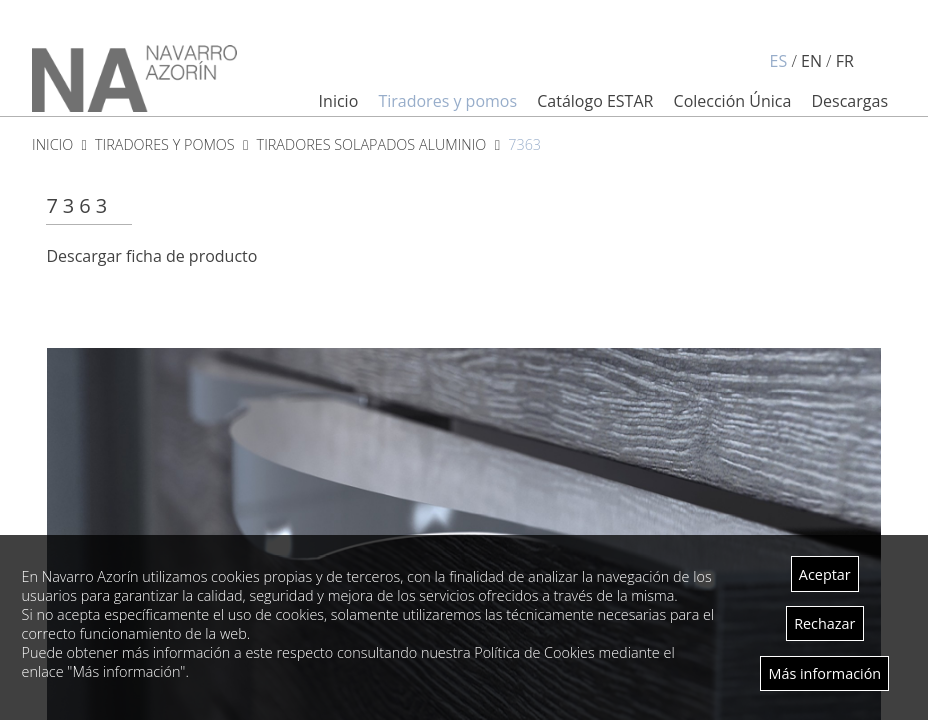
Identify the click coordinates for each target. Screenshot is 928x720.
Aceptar (825, 574)
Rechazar (824, 623)
